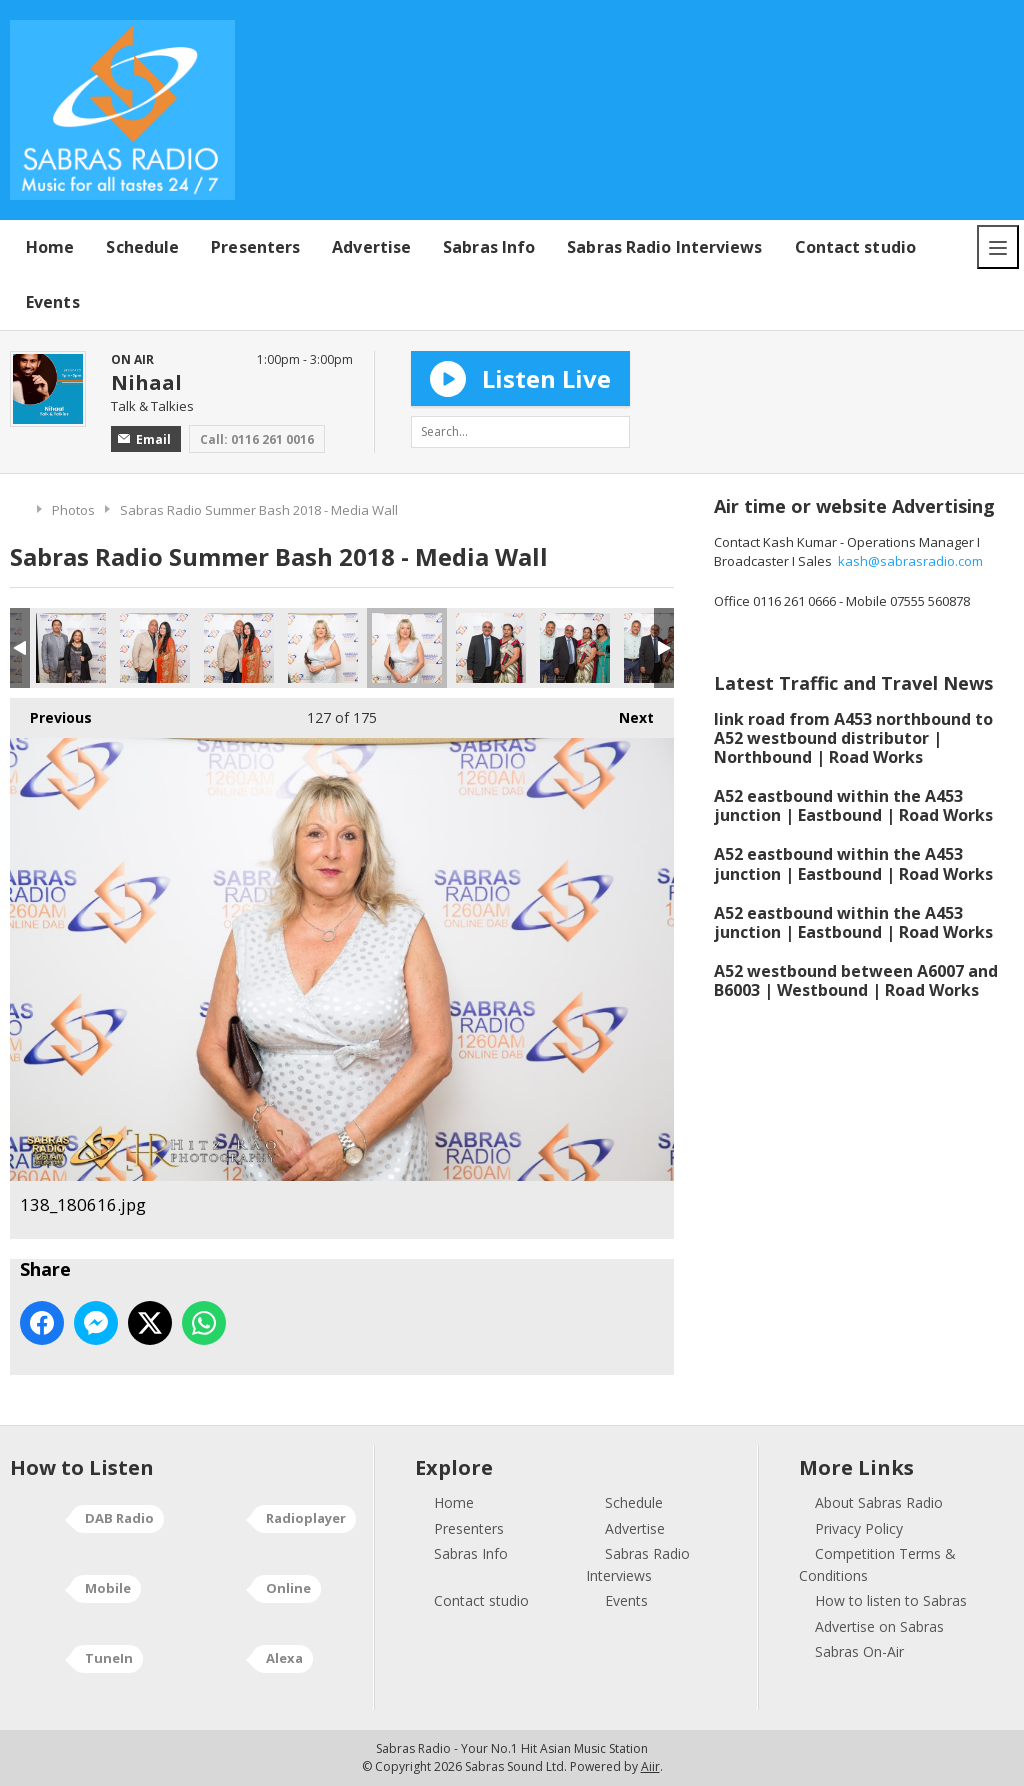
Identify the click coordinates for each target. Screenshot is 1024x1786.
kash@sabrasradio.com (910, 561)
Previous (51, 712)
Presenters (255, 247)
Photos (73, 510)
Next (626, 712)
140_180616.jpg (491, 648)
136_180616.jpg (239, 648)
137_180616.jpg (323, 648)
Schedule (142, 247)
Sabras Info (489, 247)
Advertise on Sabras (879, 1626)
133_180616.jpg (71, 648)
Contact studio (855, 247)
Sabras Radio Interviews (664, 247)
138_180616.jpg (407, 648)
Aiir (650, 1766)
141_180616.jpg (575, 648)
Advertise (371, 247)
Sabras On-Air (859, 1651)
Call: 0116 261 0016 (257, 439)
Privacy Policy (859, 1528)
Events (53, 302)
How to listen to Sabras (891, 1600)
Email (144, 439)
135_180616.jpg (155, 648)
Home (50, 247)
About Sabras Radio (879, 1502)
